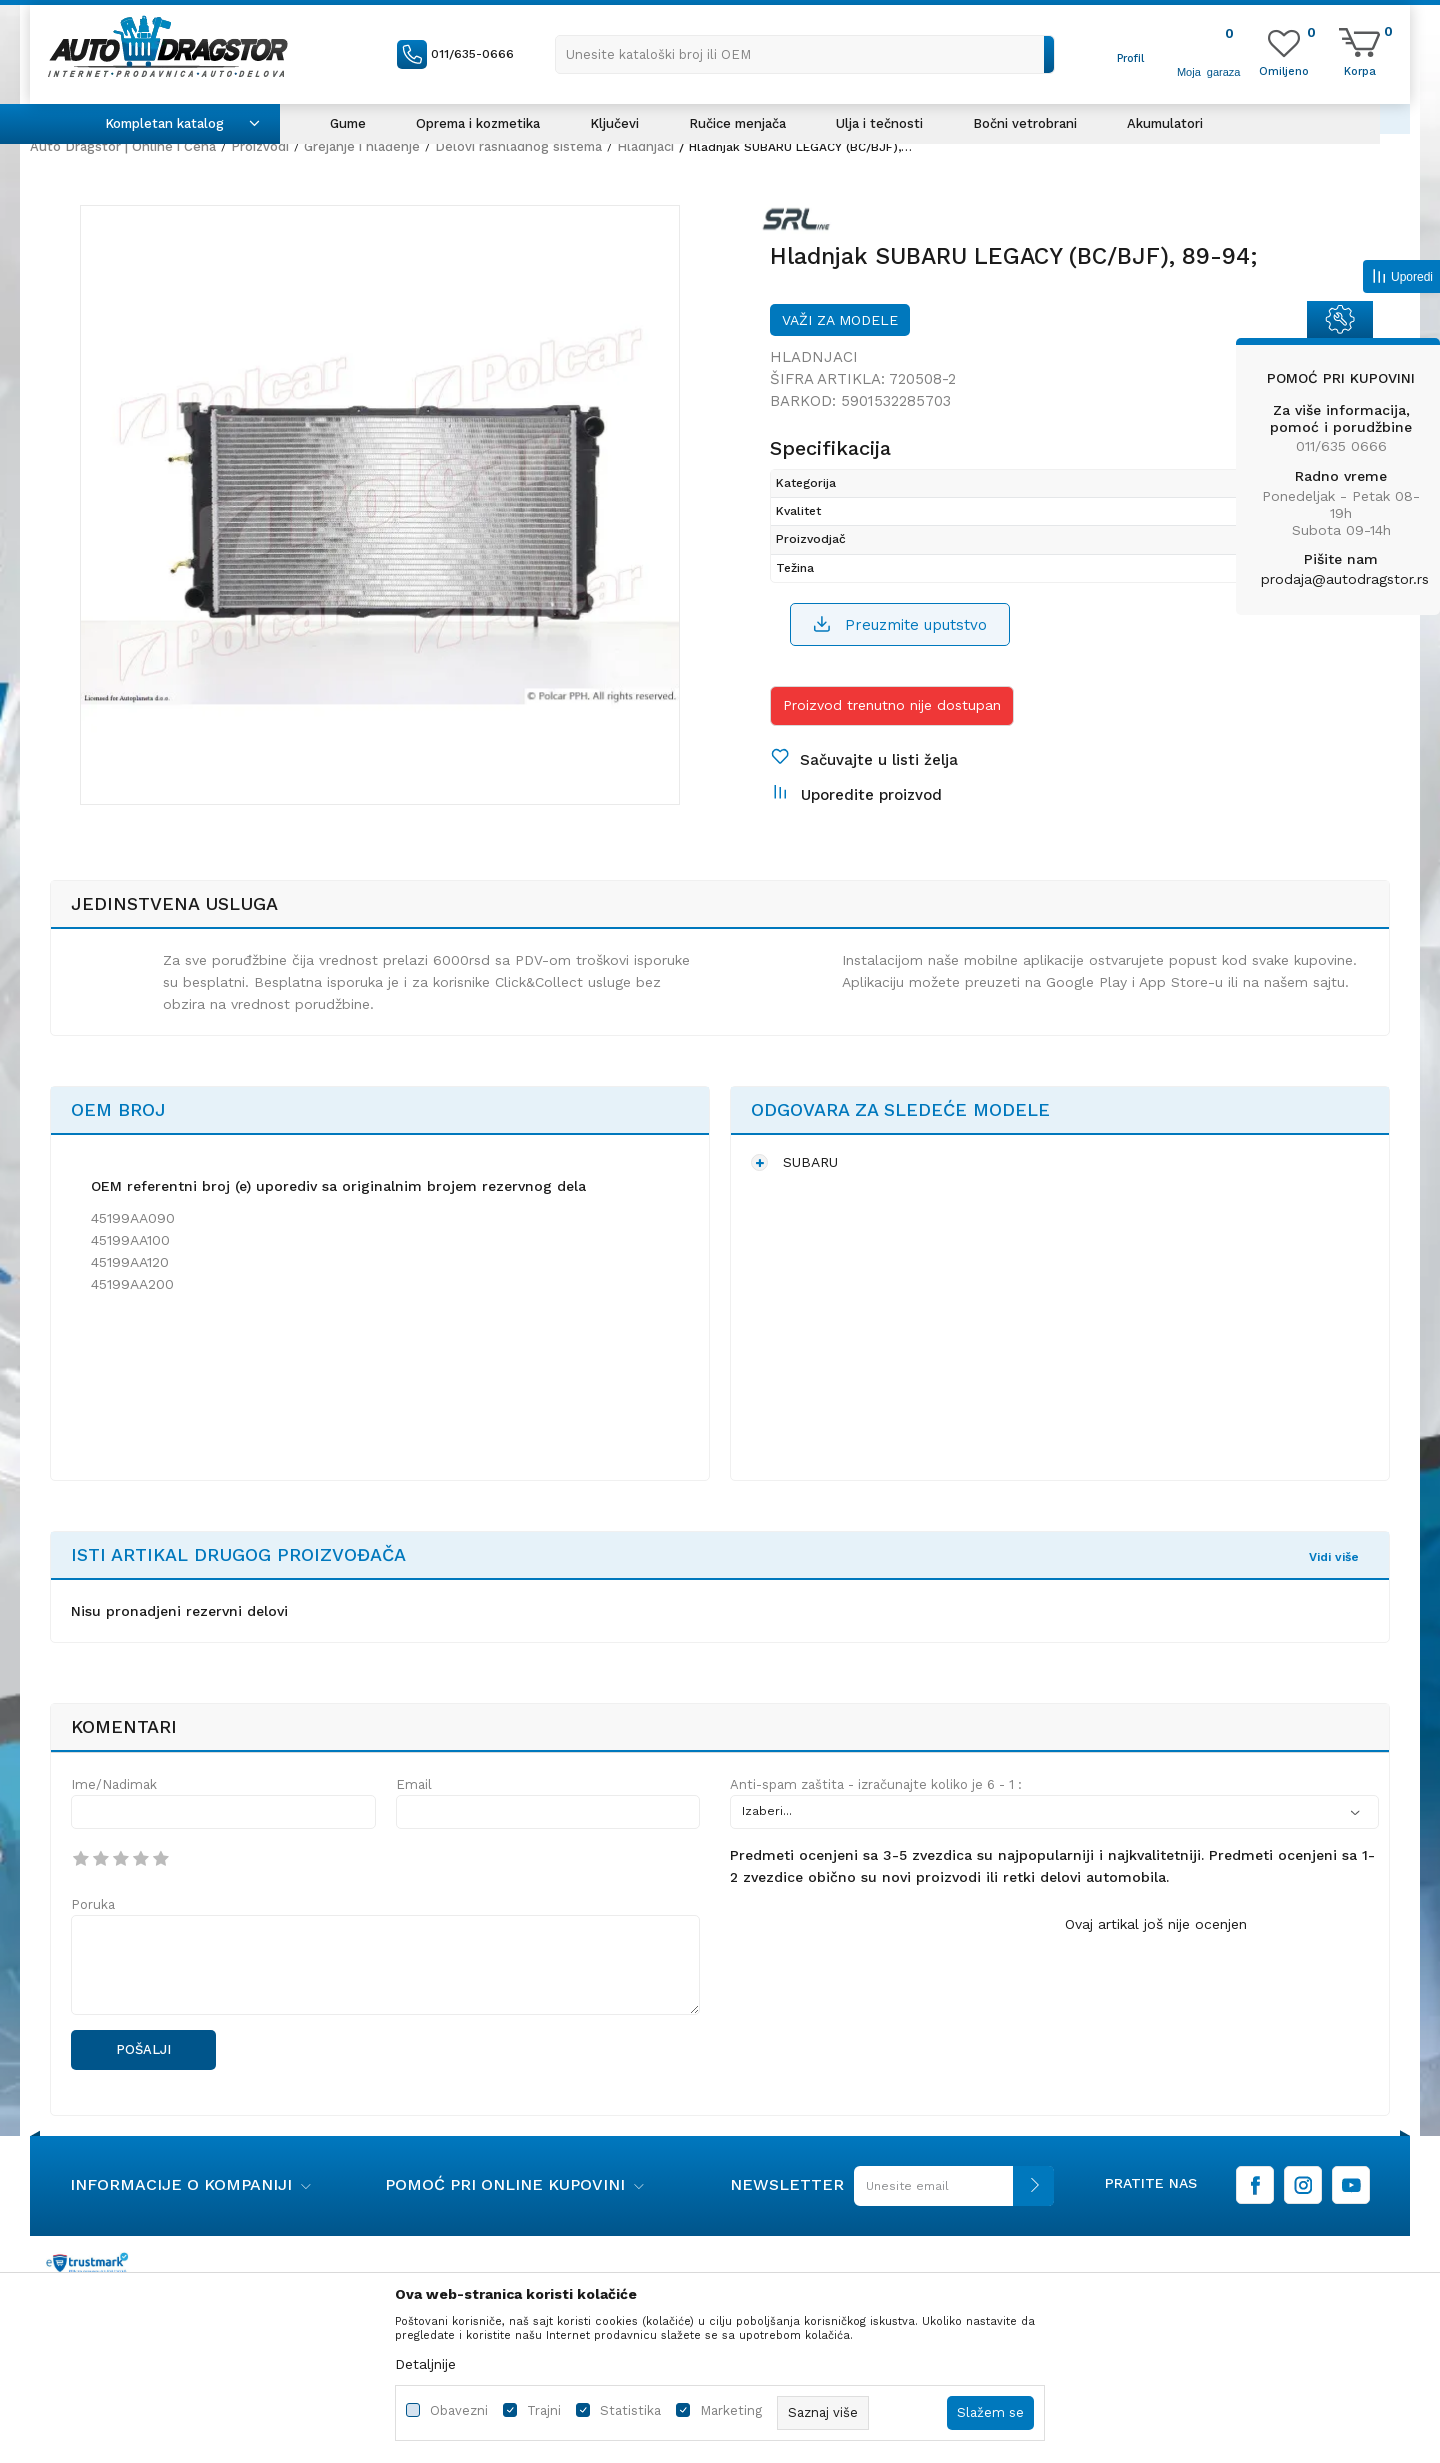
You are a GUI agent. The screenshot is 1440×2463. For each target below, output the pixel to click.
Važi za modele (840, 320)
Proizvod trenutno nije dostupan (892, 705)
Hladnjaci (645, 146)
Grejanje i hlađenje (362, 146)
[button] (805, 54)
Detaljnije (425, 2364)
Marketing (731, 2410)
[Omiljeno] (1284, 70)
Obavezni (459, 2410)
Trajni (544, 2410)
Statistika (630, 2410)
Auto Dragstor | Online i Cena (123, 146)
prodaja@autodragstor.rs (1345, 579)
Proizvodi (260, 146)
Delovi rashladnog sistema (518, 146)
